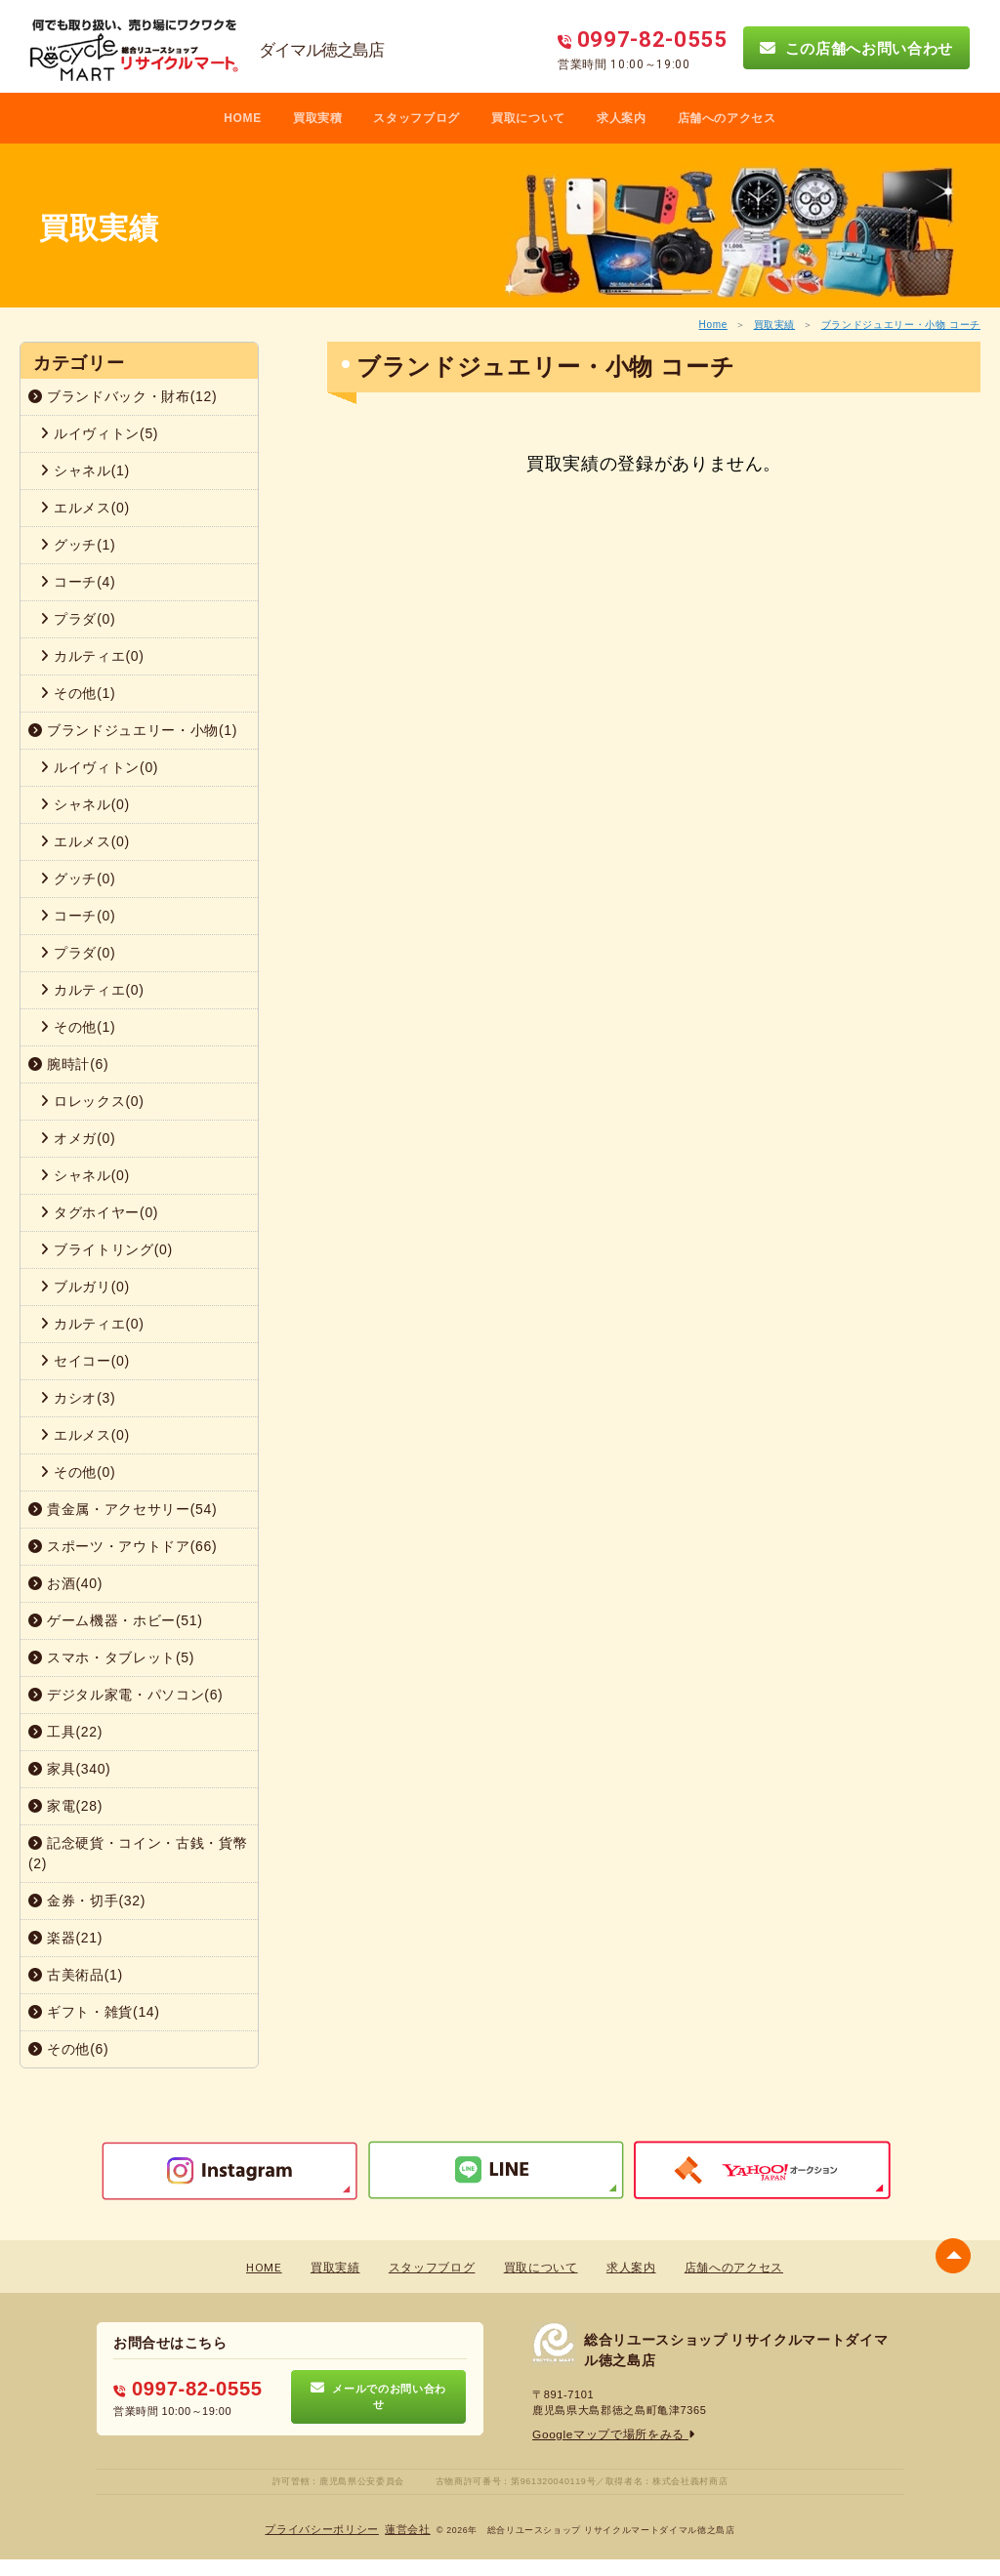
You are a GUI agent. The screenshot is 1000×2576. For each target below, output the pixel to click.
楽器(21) (65, 1937)
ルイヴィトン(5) (99, 433)
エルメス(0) (85, 507)
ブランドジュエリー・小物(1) (132, 730)
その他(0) (77, 1472)
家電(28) (65, 1806)
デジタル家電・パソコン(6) (125, 1694)
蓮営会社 (403, 2528)
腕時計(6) (68, 1064)
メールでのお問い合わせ (378, 2396)
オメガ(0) (77, 1138)
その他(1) (77, 693)
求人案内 (621, 118)
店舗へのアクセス (727, 118)
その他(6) (68, 2049)
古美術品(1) (75, 1975)
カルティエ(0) (92, 656)
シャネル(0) (85, 804)
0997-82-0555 (180, 2387)
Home (713, 324)
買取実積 (318, 118)
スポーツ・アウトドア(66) (122, 1546)
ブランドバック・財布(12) (122, 396)
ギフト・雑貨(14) (94, 2012)
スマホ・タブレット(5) (111, 1657)
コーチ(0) (77, 915)
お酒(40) (65, 1583)
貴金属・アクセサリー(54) (122, 1509)
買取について (528, 118)
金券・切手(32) (87, 1900)
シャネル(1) (85, 470)
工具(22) (65, 1731)
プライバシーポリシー (324, 2528)
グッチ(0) (77, 878)
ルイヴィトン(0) (99, 767)
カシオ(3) (77, 1398)
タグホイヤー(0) (99, 1212)
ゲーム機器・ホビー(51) (115, 1620)
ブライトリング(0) (106, 1249)
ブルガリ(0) (85, 1286)
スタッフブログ (416, 118)
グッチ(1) (77, 544)
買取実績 (775, 324)
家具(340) (69, 1769)
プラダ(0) (77, 619)
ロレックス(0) (92, 1101)
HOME (243, 118)
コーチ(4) (77, 582)
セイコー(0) (85, 1361)
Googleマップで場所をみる (608, 2434)
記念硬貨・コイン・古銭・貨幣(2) (137, 1853)
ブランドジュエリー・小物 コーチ (900, 324)
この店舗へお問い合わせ (856, 48)
